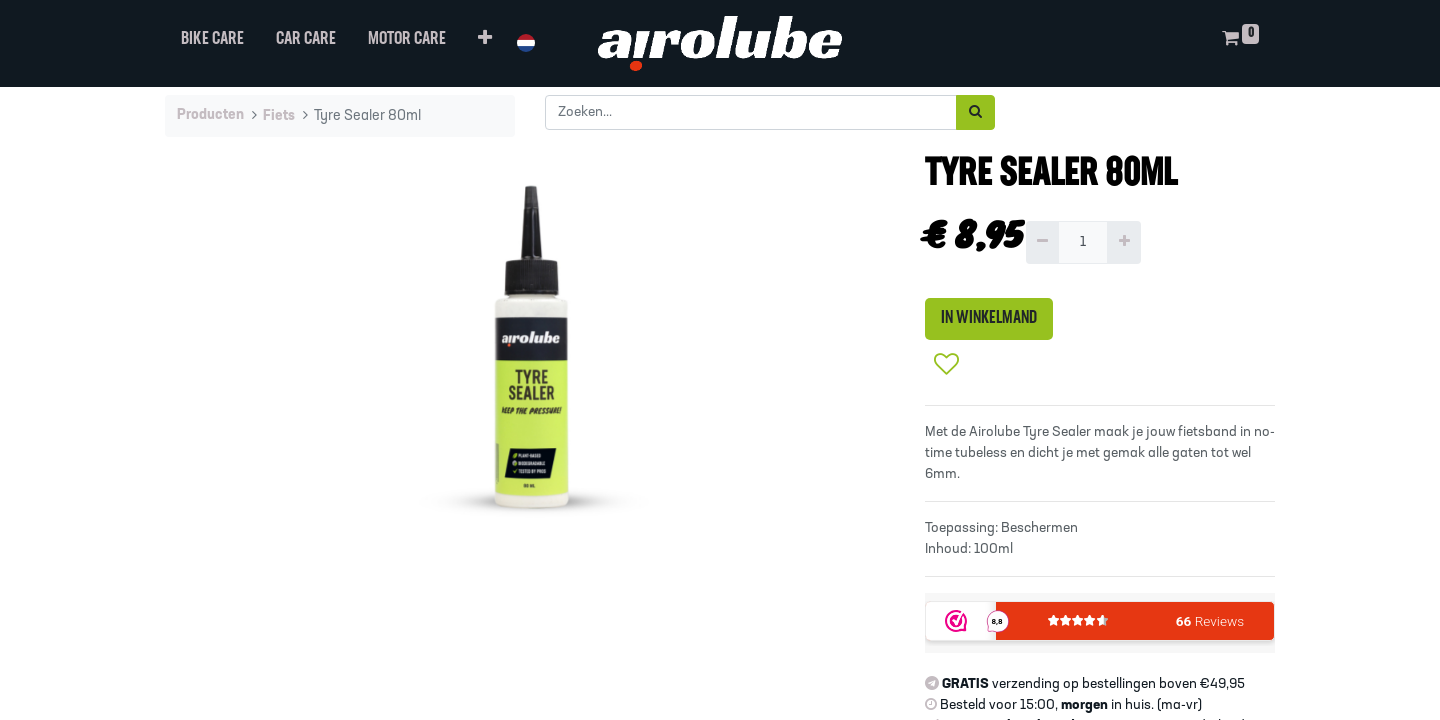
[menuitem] (212, 43)
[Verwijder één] (1042, 242)
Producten (210, 115)
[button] (485, 43)
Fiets (279, 116)
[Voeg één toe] (1123, 242)
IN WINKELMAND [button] (989, 318)
